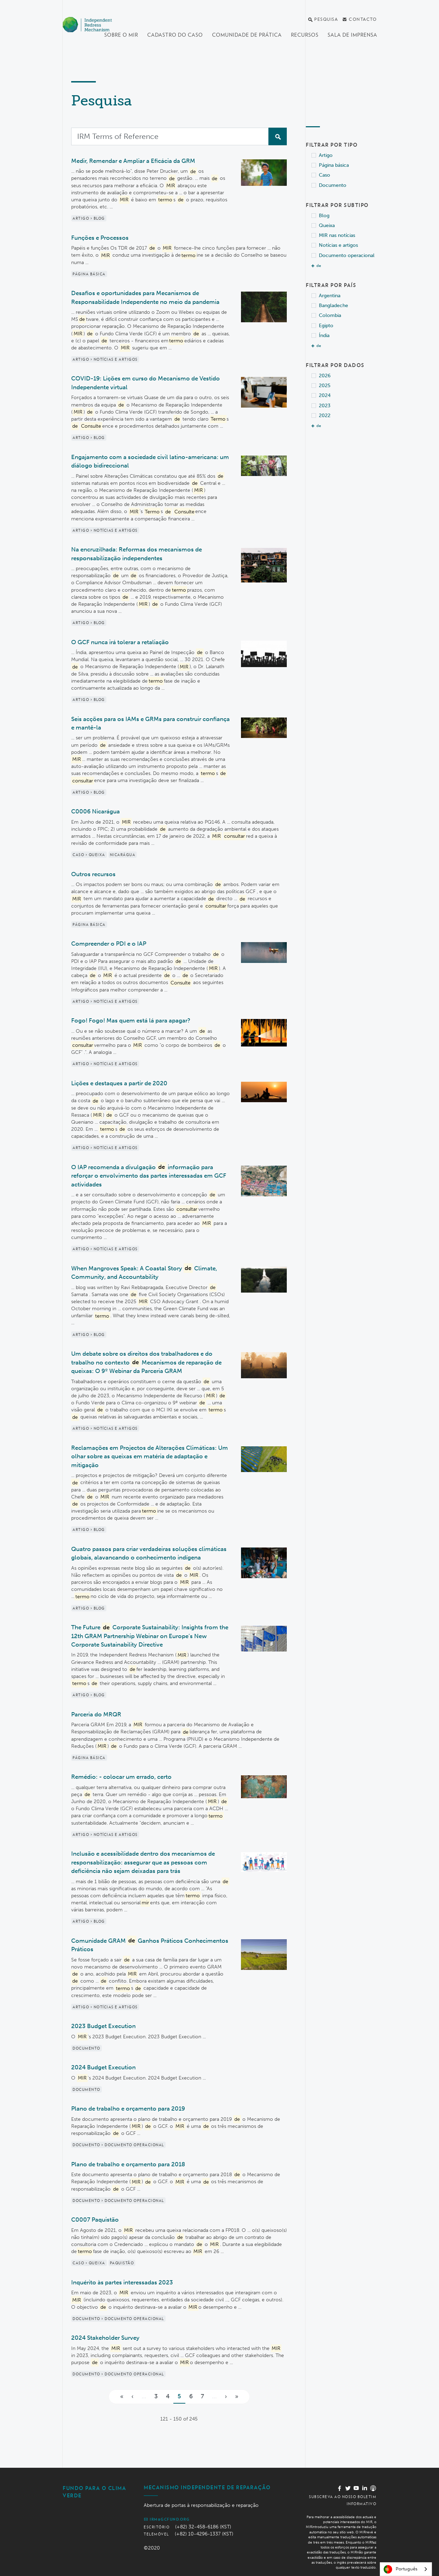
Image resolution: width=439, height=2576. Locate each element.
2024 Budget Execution (103, 2067)
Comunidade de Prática (247, 35)
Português (401, 2569)
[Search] (169, 136)
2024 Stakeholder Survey (105, 2337)
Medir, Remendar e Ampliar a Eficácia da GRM (133, 160)
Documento (332, 185)
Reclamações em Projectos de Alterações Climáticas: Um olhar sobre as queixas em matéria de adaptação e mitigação (149, 1456)
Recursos (305, 35)
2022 (324, 416)
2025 (324, 386)
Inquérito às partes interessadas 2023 (122, 2282)
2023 (324, 406)
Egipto (326, 326)
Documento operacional (347, 255)
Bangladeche (333, 306)
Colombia (330, 315)
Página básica (334, 165)
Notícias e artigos (338, 245)
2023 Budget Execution (103, 2025)
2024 (324, 395)
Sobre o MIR (121, 35)
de (318, 265)
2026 (324, 376)
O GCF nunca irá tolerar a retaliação (120, 642)
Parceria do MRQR (96, 1714)
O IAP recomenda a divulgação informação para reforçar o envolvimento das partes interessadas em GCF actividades (148, 1175)
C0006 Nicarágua (95, 811)
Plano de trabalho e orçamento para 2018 (128, 2164)
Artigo (326, 155)
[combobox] (406, 2569)
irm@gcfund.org (167, 2519)
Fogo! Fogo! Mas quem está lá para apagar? (130, 1020)
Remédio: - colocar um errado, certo (121, 1776)
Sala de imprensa (352, 35)
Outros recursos (93, 874)
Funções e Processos (100, 237)
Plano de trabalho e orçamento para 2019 (128, 2108)
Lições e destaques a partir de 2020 (119, 1083)
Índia (324, 335)
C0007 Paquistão (95, 2219)
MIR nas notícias (337, 235)
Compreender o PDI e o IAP (108, 943)
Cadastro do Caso (175, 35)
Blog (324, 216)
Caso (324, 175)
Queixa (327, 225)
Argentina (329, 296)
